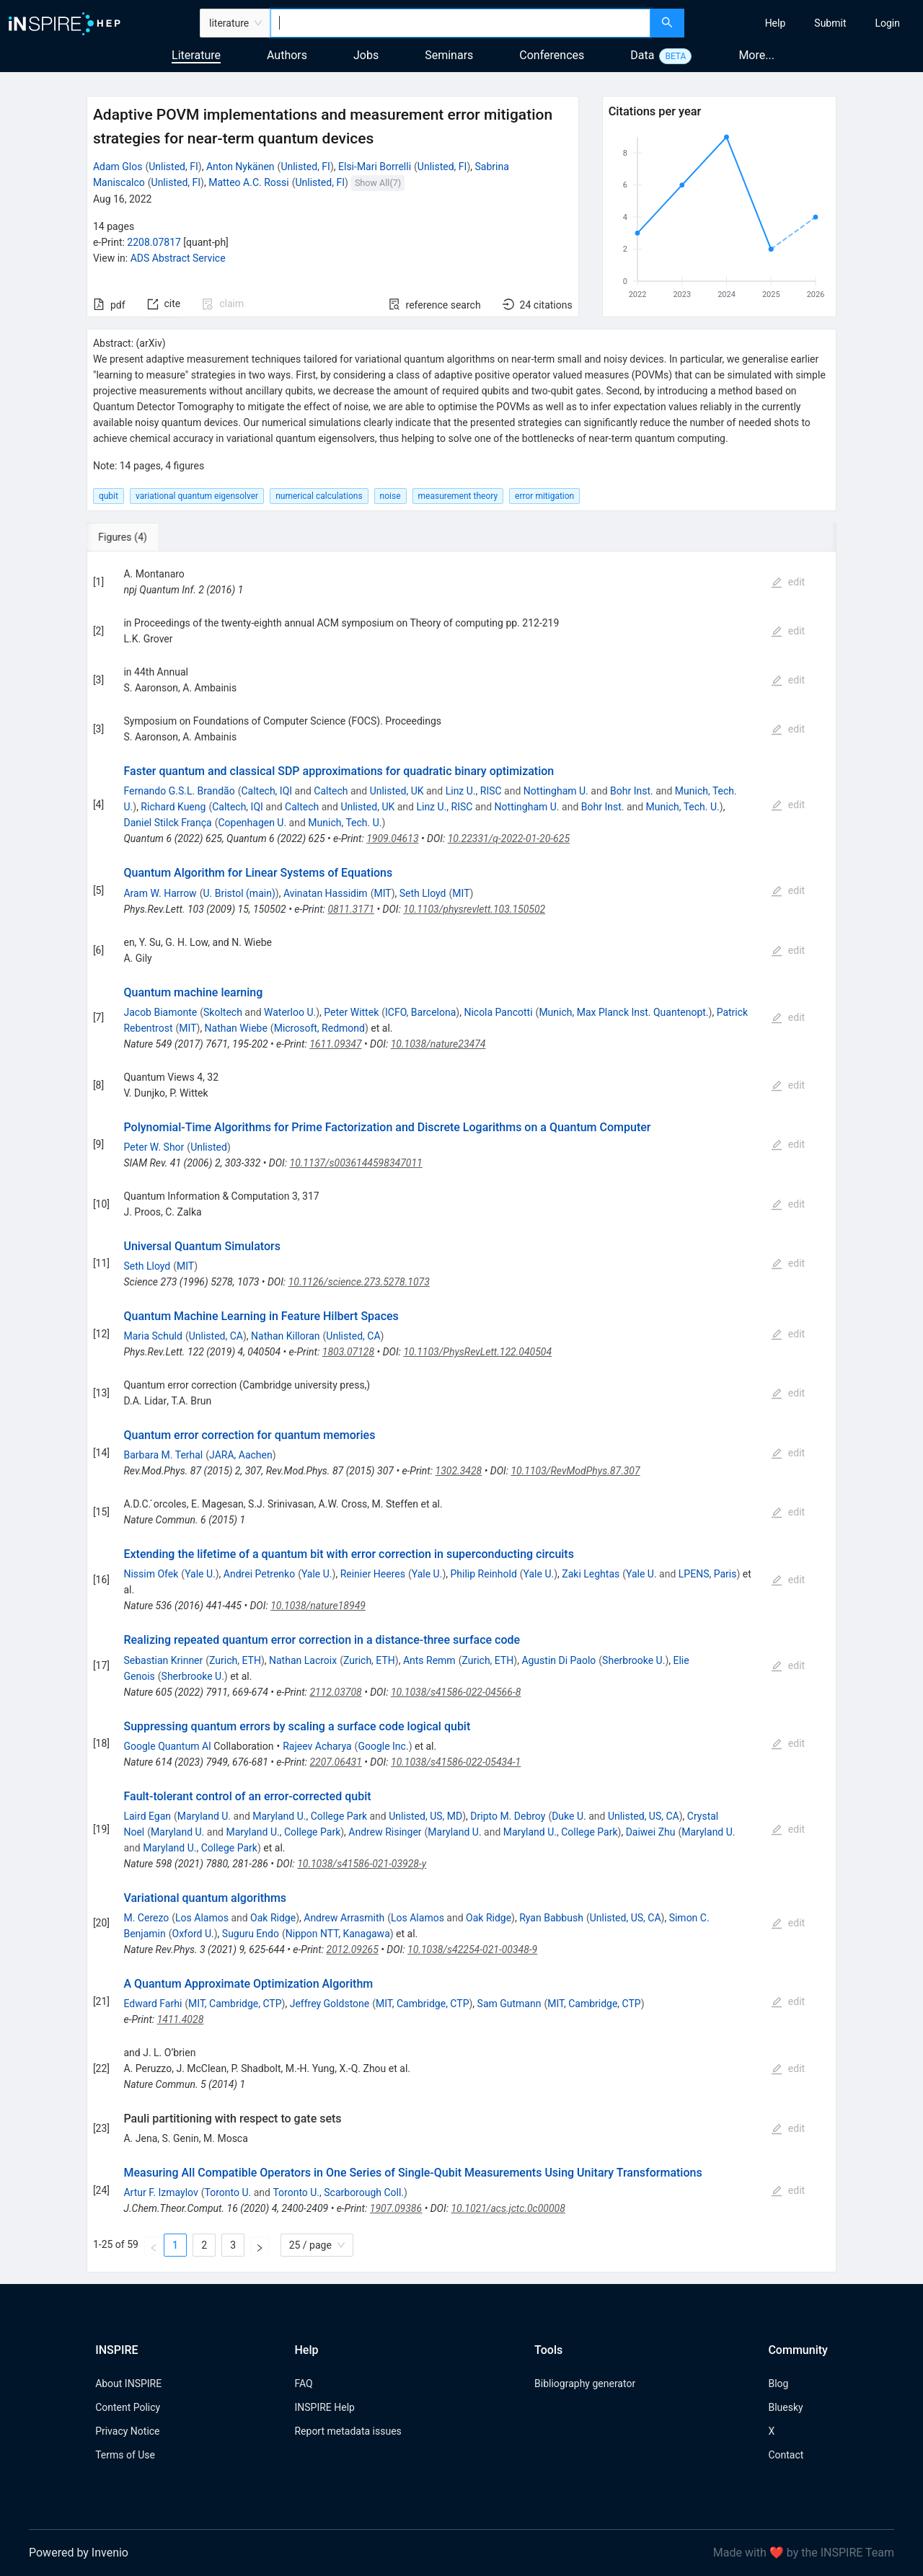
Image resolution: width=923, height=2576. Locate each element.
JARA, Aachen (241, 1455)
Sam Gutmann (509, 2003)
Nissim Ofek (150, 1574)
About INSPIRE (128, 2383)
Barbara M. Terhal (163, 1455)
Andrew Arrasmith (344, 1918)
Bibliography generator (584, 2383)
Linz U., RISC (474, 791)
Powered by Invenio (78, 2552)
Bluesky (785, 2407)
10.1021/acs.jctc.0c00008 (508, 2208)
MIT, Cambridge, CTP (234, 2003)
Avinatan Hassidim (325, 893)
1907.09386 (396, 2208)
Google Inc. (383, 1746)
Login (887, 23)
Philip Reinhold (484, 1574)
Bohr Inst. (631, 791)
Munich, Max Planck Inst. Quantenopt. (623, 1012)
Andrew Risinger (384, 1832)
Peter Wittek (351, 1012)
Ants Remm (429, 1660)
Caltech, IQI (266, 791)
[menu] (805, 23)
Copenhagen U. (252, 822)
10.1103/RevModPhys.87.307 (575, 1471)
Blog (778, 2383)
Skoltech (222, 1012)
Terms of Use (125, 2455)
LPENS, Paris (708, 1574)
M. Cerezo (146, 1918)
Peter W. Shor (153, 1147)
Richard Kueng (173, 807)
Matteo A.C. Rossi (248, 182)
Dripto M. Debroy (507, 1816)
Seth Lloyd (422, 893)
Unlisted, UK (397, 791)
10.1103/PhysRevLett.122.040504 (477, 1352)
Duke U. (569, 1816)
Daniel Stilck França (167, 822)
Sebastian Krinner (163, 1660)
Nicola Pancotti (498, 1012)
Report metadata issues (347, 2431)
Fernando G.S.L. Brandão (178, 791)
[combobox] (460, 23)
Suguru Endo (250, 1933)
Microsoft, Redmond (319, 1028)
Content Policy (127, 2407)
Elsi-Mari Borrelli (374, 166)
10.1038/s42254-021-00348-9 (472, 1949)
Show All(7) (378, 182)
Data (642, 55)
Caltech (331, 791)
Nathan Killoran (285, 1336)
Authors (287, 55)
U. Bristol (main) (239, 893)
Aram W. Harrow (159, 893)
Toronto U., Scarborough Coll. (338, 2192)
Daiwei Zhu (651, 1832)
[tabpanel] (461, 1412)
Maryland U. (204, 1816)
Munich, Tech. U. (683, 807)
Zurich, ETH (235, 1660)
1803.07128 (348, 1352)
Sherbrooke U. (633, 1660)
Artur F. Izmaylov (160, 2192)
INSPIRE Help (324, 2407)
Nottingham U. (556, 791)
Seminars (449, 55)
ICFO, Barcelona (420, 1012)
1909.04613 (392, 838)
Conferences (551, 55)
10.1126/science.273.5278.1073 (359, 1282)
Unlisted (208, 1147)
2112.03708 (335, 1692)
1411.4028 (180, 2019)
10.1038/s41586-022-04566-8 (456, 1692)
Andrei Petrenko (259, 1574)
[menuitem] (775, 23)
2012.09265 (353, 1949)
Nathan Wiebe (236, 1028)
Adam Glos (118, 166)
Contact (785, 2455)
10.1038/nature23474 (438, 1044)
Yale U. (200, 1574)
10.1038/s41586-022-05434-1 (456, 1762)
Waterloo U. (290, 1012)
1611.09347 (335, 1044)
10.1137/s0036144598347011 (356, 1163)
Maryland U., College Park (309, 1816)
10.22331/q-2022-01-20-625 (509, 838)
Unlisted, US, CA (643, 1816)
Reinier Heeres (372, 1574)
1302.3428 (459, 1471)
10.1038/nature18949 (318, 1605)
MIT (382, 893)
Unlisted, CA (216, 1336)
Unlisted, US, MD (425, 1816)
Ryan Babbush (551, 1918)
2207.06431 (335, 1762)
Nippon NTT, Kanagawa (338, 1933)
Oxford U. (193, 1933)
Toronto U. (228, 2192)
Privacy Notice (127, 2431)
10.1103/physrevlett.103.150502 (474, 909)
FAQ (303, 2383)
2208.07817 (154, 242)
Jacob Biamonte (160, 1012)
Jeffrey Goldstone (330, 2003)
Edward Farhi (152, 2003)
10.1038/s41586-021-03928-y (361, 1863)
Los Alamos (202, 1918)
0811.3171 (350, 909)
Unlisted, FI (173, 166)
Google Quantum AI (167, 1746)
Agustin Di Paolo (558, 1660)
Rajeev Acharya (317, 1746)
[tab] (134, 537)
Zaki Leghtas (590, 1574)
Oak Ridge (273, 1918)
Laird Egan (147, 1816)
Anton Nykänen (240, 166)
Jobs (366, 55)
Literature (196, 55)
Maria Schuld (152, 1336)
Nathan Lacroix (303, 1660)
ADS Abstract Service (178, 258)
